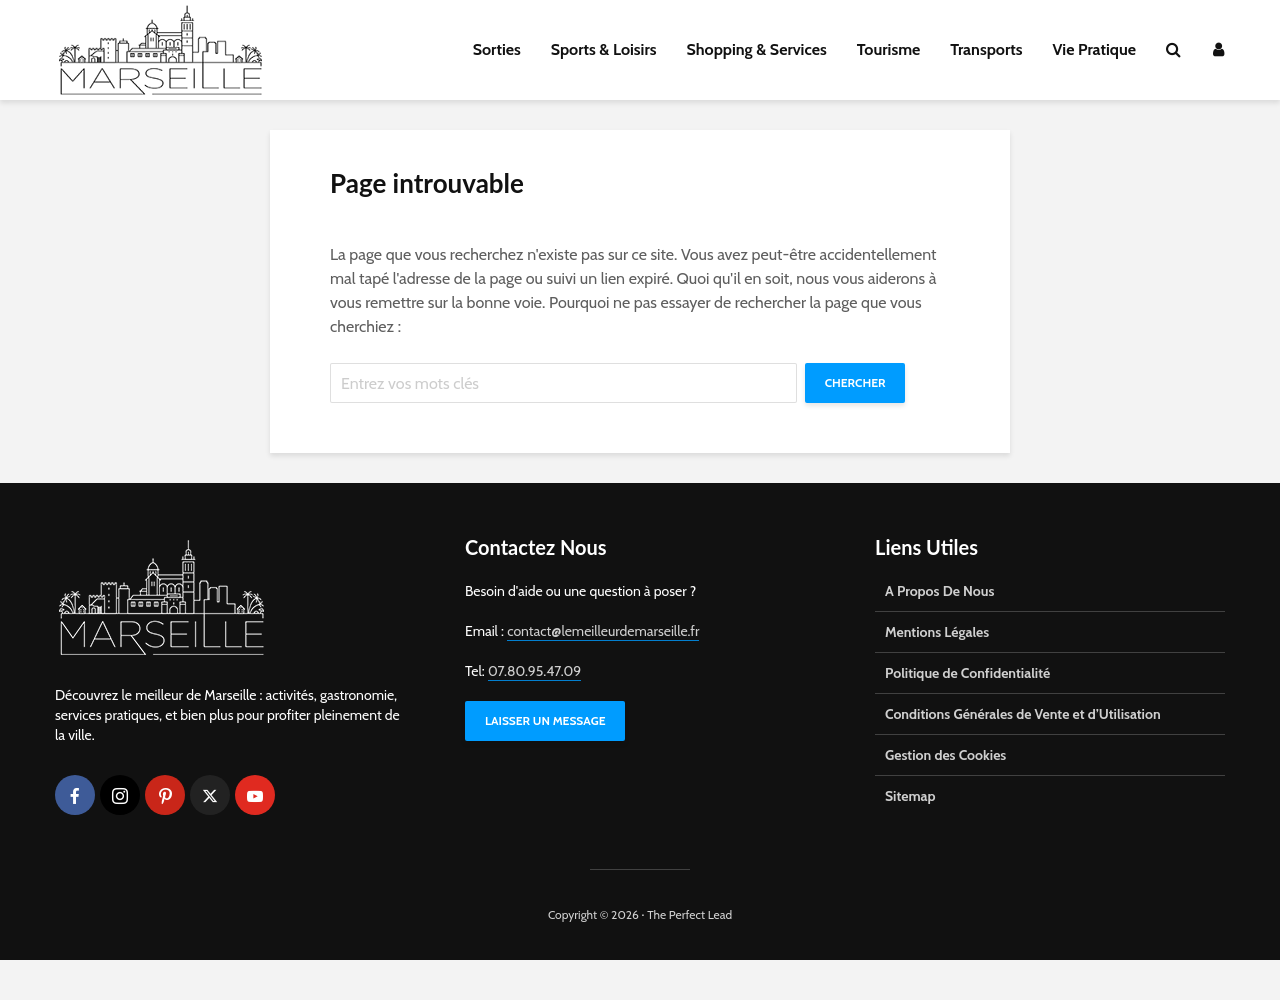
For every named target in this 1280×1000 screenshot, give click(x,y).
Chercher (380, 422)
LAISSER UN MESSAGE (545, 760)
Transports (986, 49)
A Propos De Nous (939, 631)
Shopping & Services (757, 49)
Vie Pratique (1094, 49)
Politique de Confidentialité (967, 713)
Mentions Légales (937, 672)
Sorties (497, 49)
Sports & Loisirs (604, 49)
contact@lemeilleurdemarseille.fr (603, 671)
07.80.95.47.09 (534, 711)
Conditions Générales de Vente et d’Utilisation (1023, 754)
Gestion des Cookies (945, 795)
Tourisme (889, 49)
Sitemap (910, 836)
